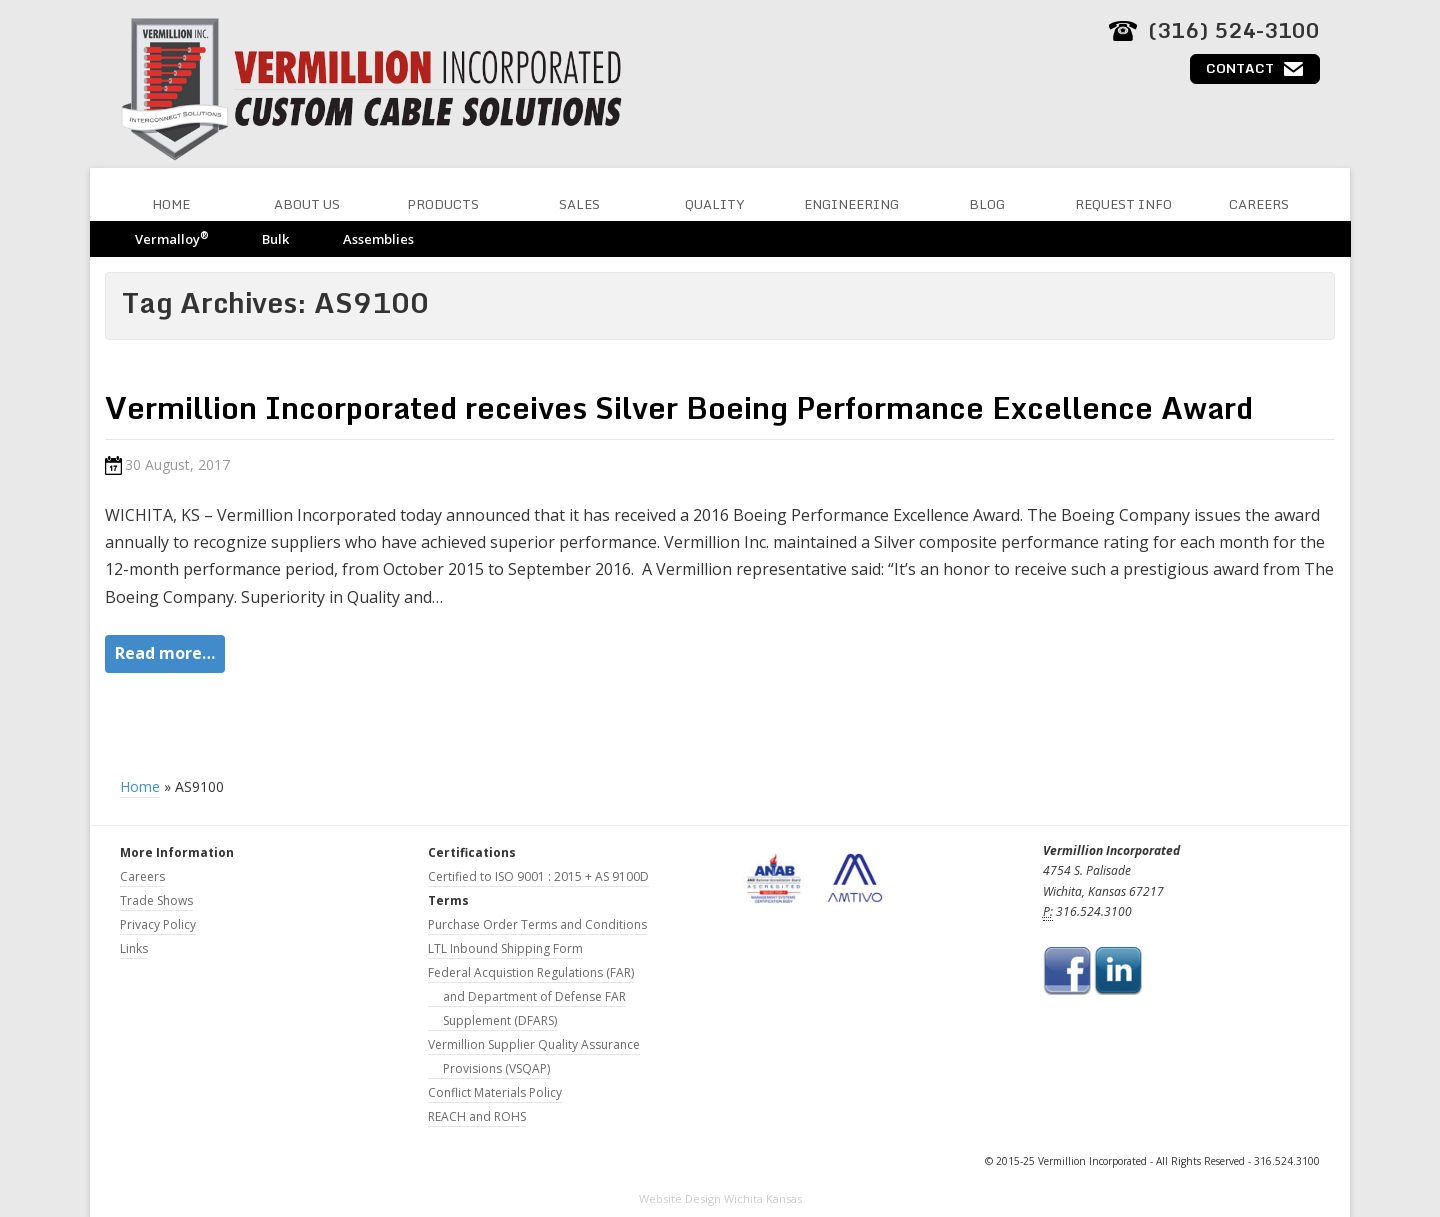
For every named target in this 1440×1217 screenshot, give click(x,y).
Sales (579, 204)
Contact (1240, 68)
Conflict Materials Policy (495, 1092)
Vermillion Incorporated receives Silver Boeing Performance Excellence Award (679, 407)
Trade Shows (156, 900)
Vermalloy (171, 238)
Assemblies (378, 239)
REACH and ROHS (477, 1116)
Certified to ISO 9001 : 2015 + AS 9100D (538, 876)
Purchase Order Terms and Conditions (537, 924)
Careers (1259, 204)
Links (134, 948)
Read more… (165, 653)
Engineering (851, 204)
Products (443, 204)
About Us (307, 204)
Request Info (1123, 204)
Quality (715, 204)
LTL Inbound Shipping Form (505, 948)
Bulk (275, 239)
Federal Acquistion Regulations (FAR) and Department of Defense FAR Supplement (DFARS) (531, 996)
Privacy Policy (158, 924)
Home (171, 204)
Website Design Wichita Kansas (720, 1198)
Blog (987, 204)
